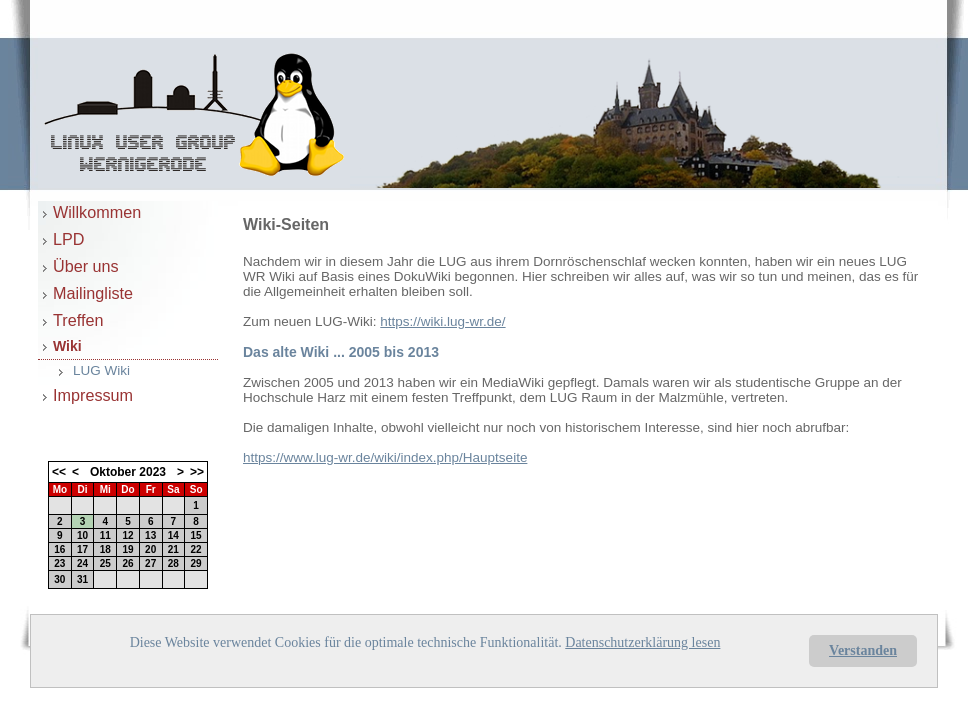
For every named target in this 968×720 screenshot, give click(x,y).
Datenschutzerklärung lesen (642, 642)
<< (59, 472)
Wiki (67, 346)
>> (197, 472)
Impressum (93, 395)
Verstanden (863, 650)
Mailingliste (93, 293)
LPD (69, 239)
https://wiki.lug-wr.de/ (442, 321)
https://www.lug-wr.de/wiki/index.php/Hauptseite (385, 457)
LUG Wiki (101, 370)
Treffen (78, 320)
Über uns (86, 266)
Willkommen (97, 212)
